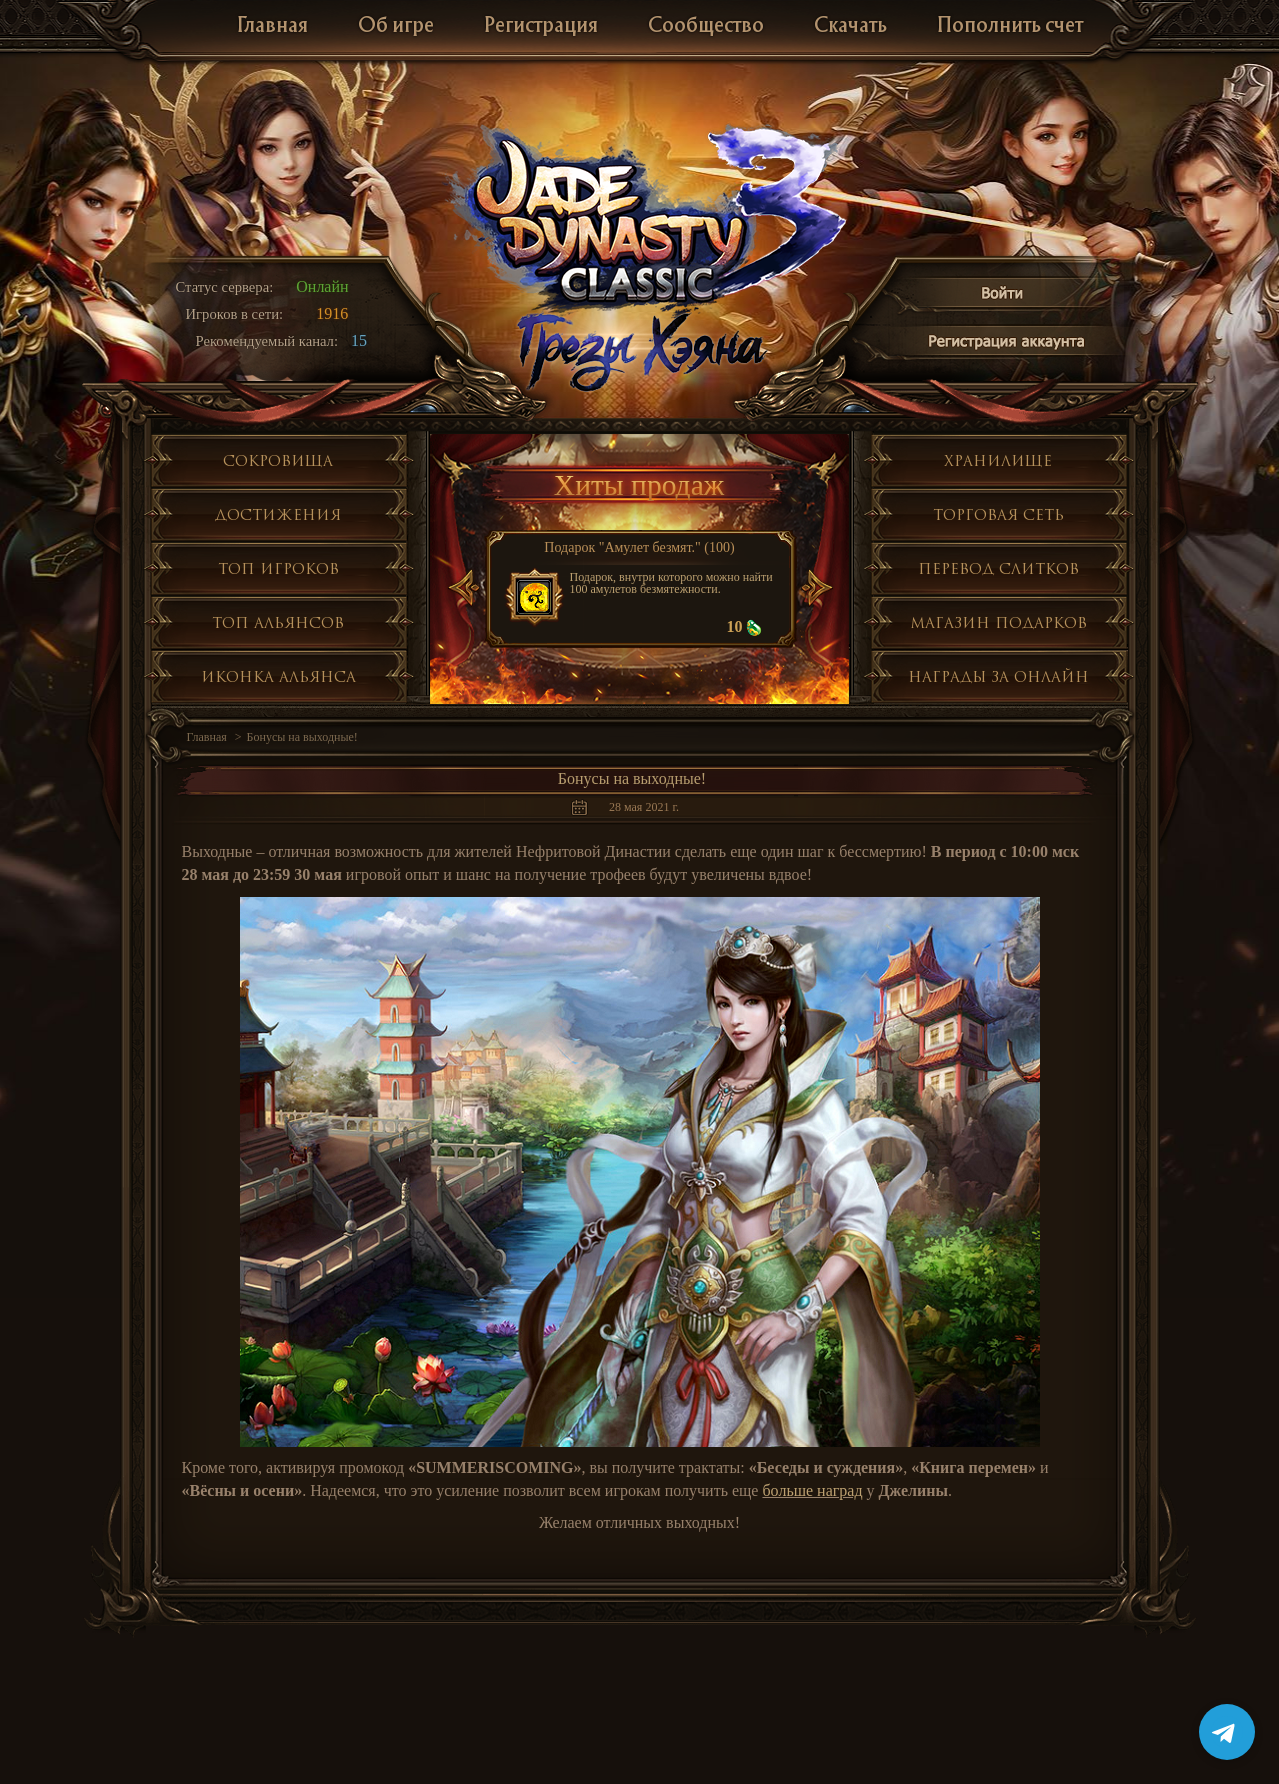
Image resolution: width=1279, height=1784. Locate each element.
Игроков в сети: (235, 314)
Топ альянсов (278, 622)
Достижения (278, 514)
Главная (272, 26)
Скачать (850, 26)
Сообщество (706, 26)
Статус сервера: (225, 287)
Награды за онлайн (998, 676)
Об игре (396, 26)
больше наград (812, 1490)
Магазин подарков (998, 622)
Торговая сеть (998, 514)
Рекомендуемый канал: (267, 341)
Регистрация (541, 26)
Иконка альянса (278, 676)
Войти (1003, 296)
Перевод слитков (998, 568)
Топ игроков (278, 568)
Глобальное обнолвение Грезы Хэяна (640, 350)
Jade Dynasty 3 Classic (640, 218)
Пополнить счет (1010, 26)
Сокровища (278, 460)
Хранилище (998, 460)
